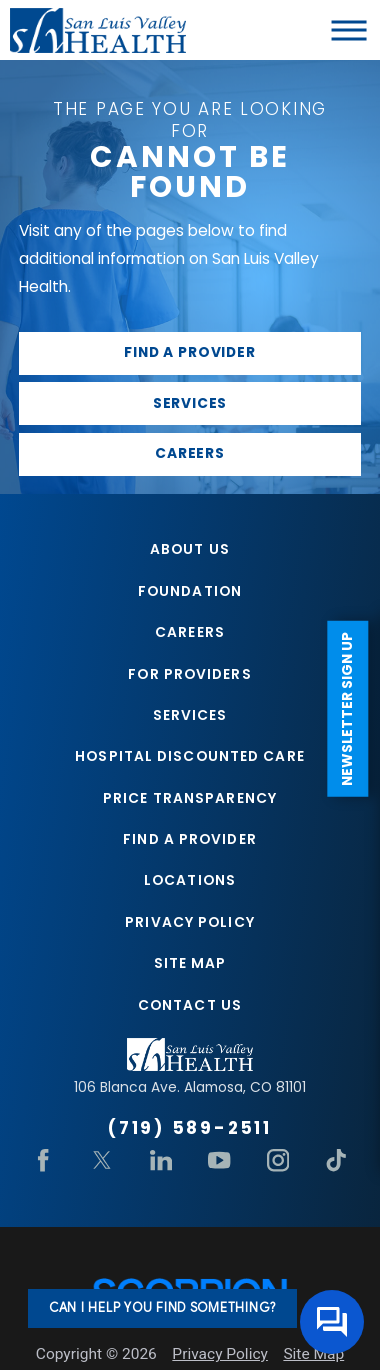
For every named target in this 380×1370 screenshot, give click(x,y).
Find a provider (189, 352)
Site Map (190, 963)
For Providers (189, 674)
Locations (190, 880)
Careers (190, 453)
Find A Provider (190, 839)
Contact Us (190, 1005)
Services (190, 403)
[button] (349, 30)
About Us (190, 549)
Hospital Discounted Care (190, 756)
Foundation (190, 591)
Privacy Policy (189, 922)
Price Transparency (190, 798)
